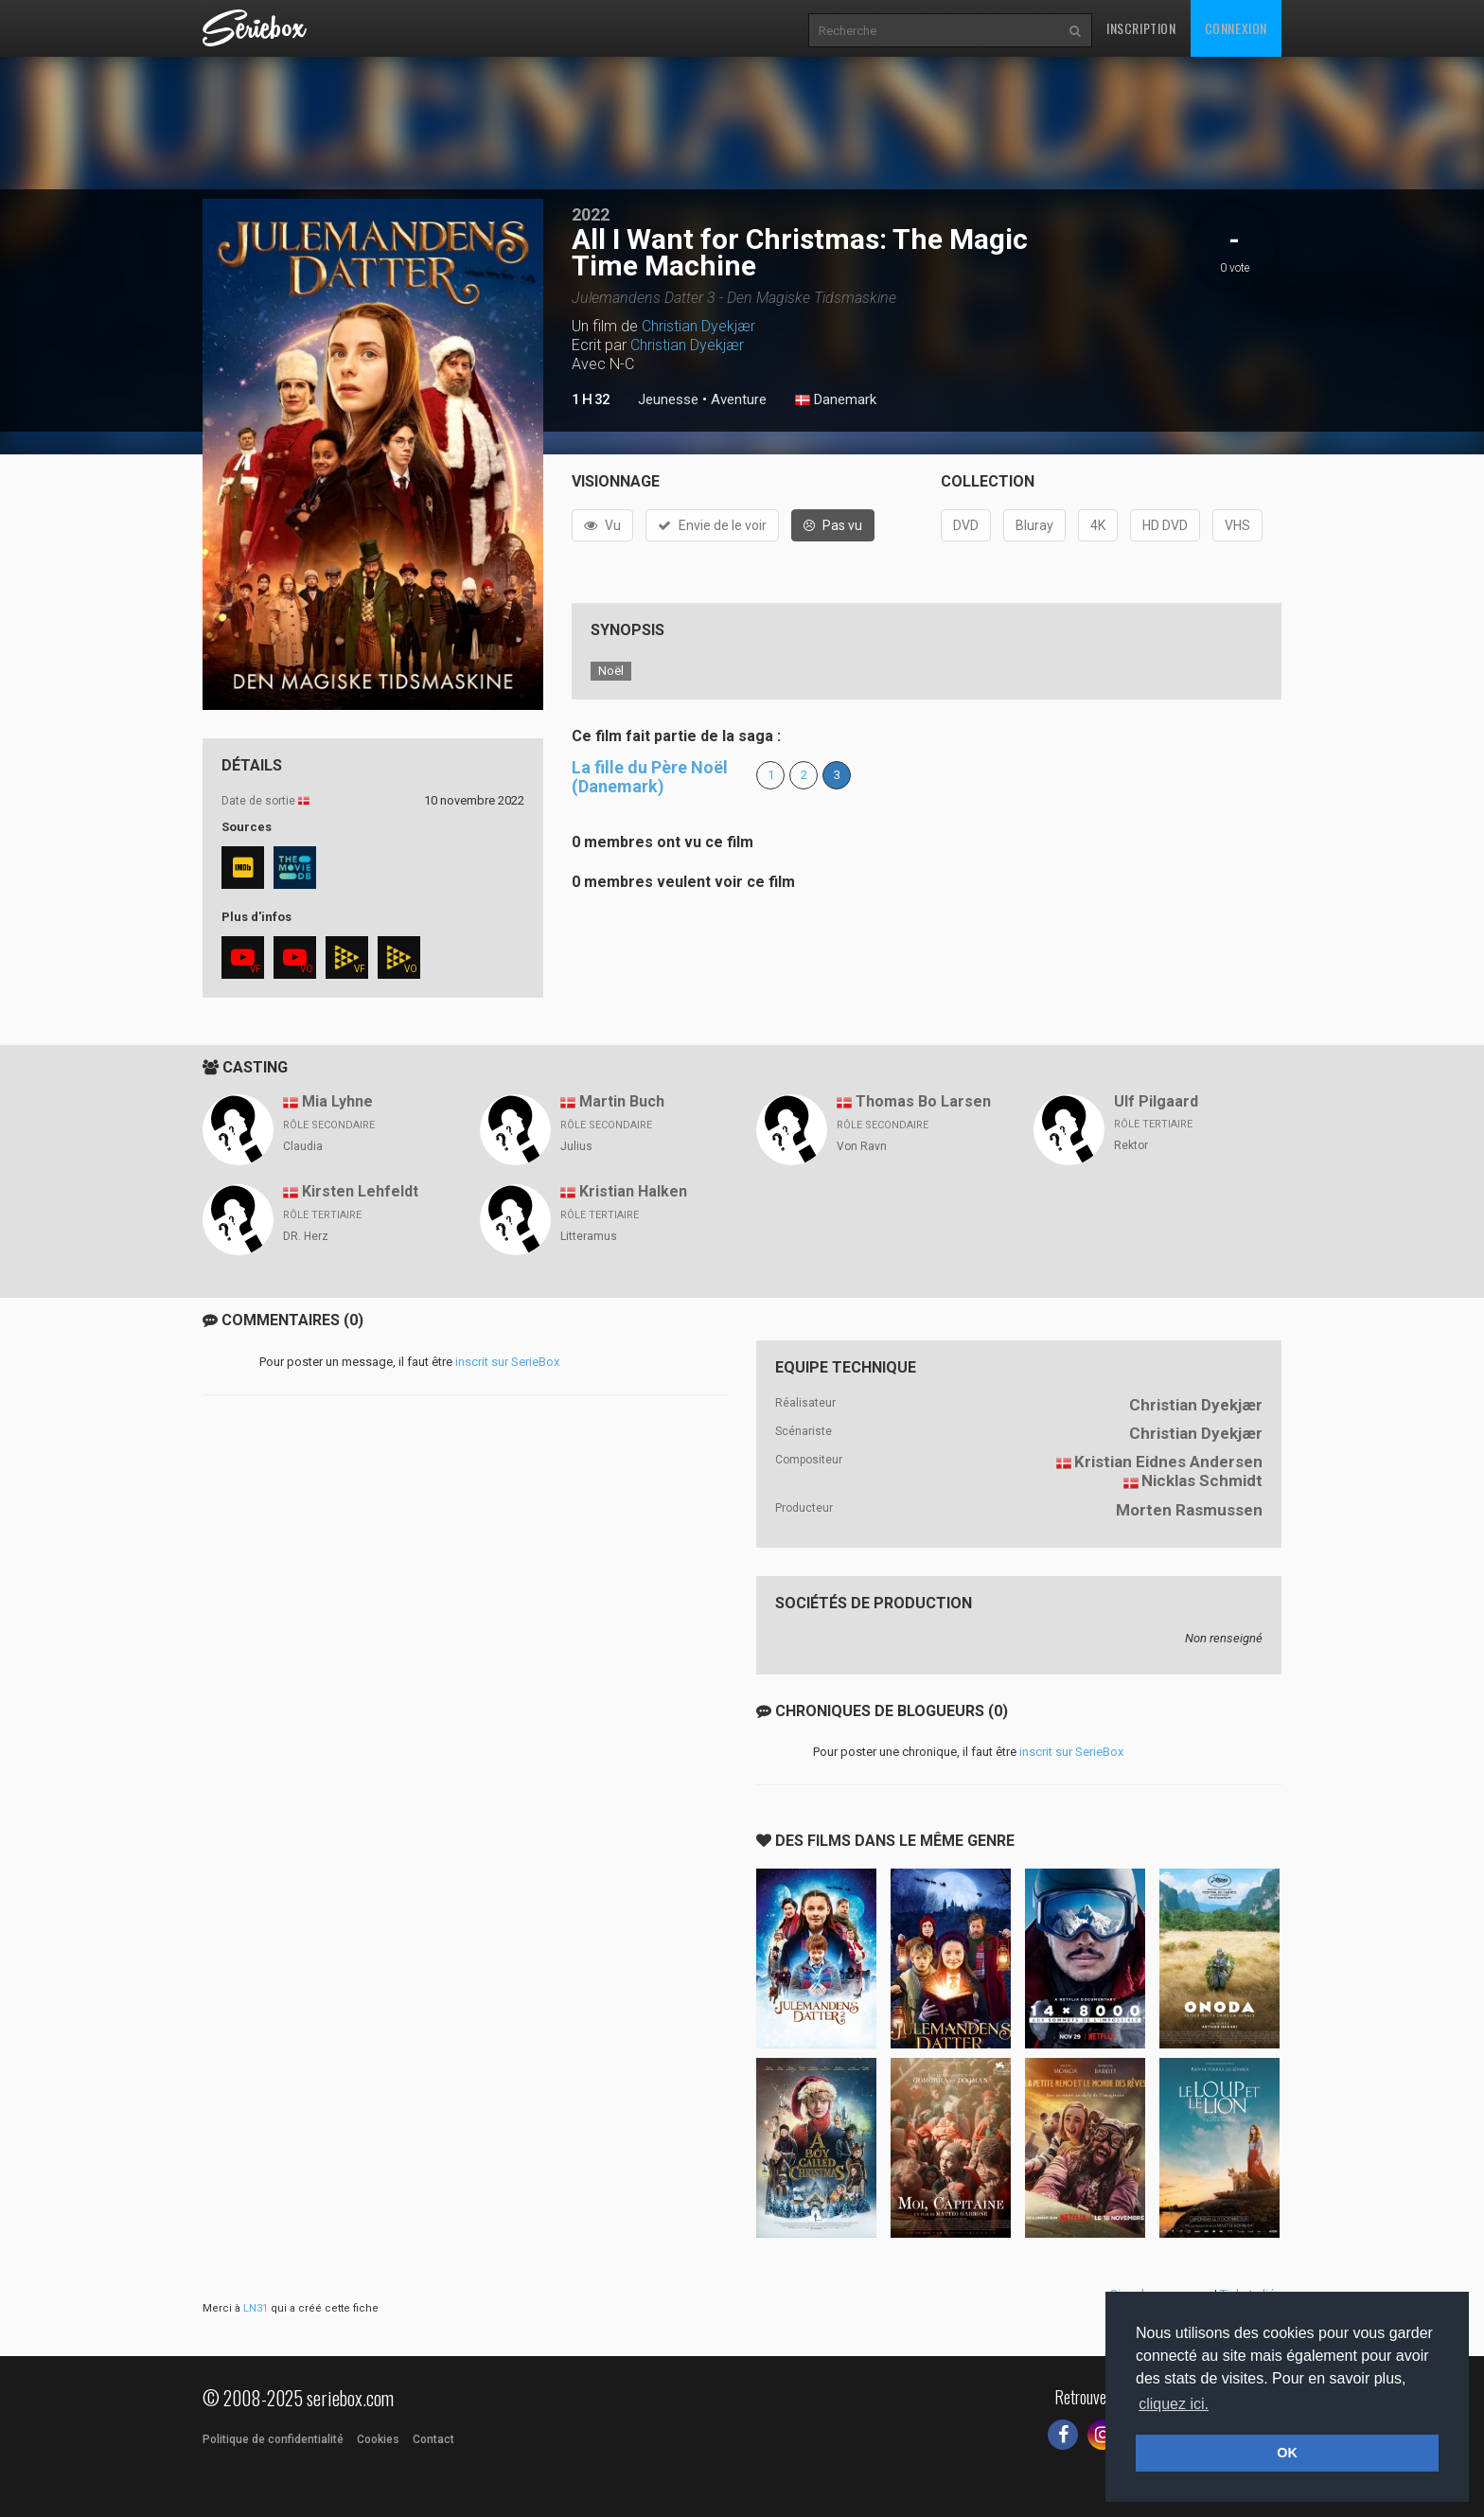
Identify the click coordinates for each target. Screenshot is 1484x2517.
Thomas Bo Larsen (923, 1101)
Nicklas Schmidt (1202, 1480)
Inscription (1141, 28)
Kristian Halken (633, 1191)
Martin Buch (621, 1101)
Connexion (1236, 28)
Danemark (835, 400)
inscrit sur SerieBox (507, 1362)
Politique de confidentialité (273, 2439)
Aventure (739, 399)
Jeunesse (668, 399)
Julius (576, 1146)
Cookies (378, 2439)
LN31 (255, 2308)
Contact (433, 2439)
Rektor (1131, 1145)
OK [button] (1287, 2452)
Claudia (303, 1146)
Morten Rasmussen (1189, 1509)
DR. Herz (305, 1236)
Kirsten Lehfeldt (360, 1191)
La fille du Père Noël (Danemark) (650, 776)
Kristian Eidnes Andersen (1168, 1461)
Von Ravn (862, 1146)
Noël (611, 671)
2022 (591, 214)
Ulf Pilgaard (1156, 1101)
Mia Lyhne (337, 1101)
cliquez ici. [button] (1174, 2404)
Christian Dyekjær (698, 326)
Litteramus (588, 1236)
